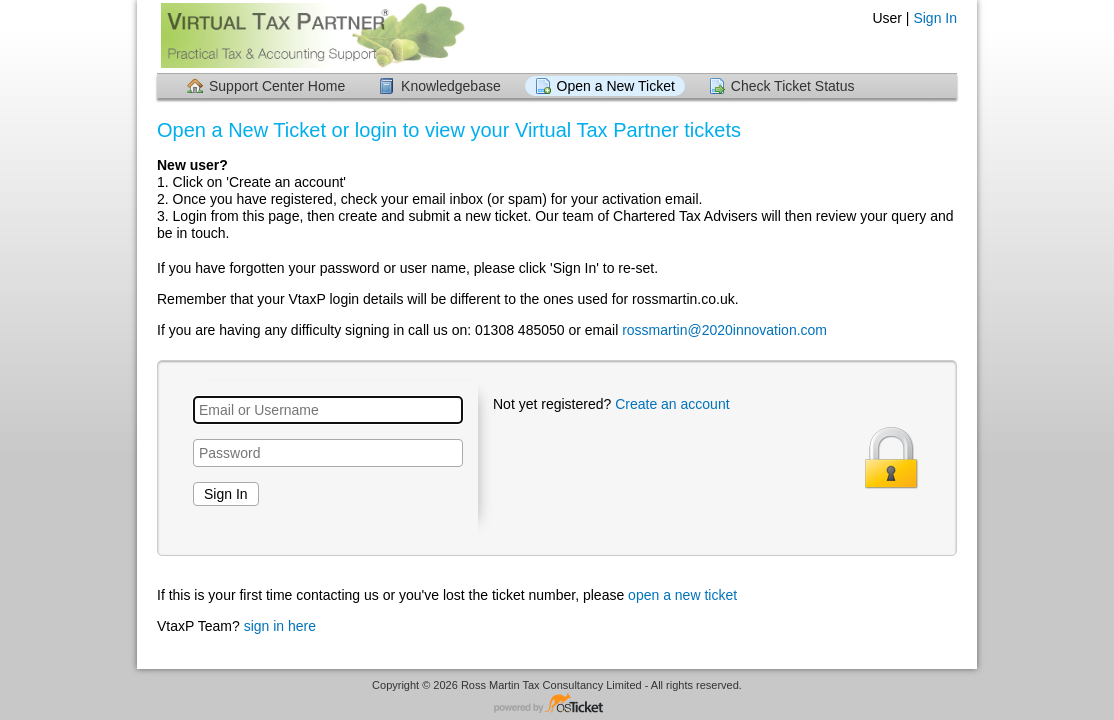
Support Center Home (277, 86)
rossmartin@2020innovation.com (724, 330)
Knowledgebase (451, 86)
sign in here (280, 626)
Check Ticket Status (793, 86)
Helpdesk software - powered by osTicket (557, 704)
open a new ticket (682, 595)
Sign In (935, 18)
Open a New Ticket (616, 86)
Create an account (672, 404)
